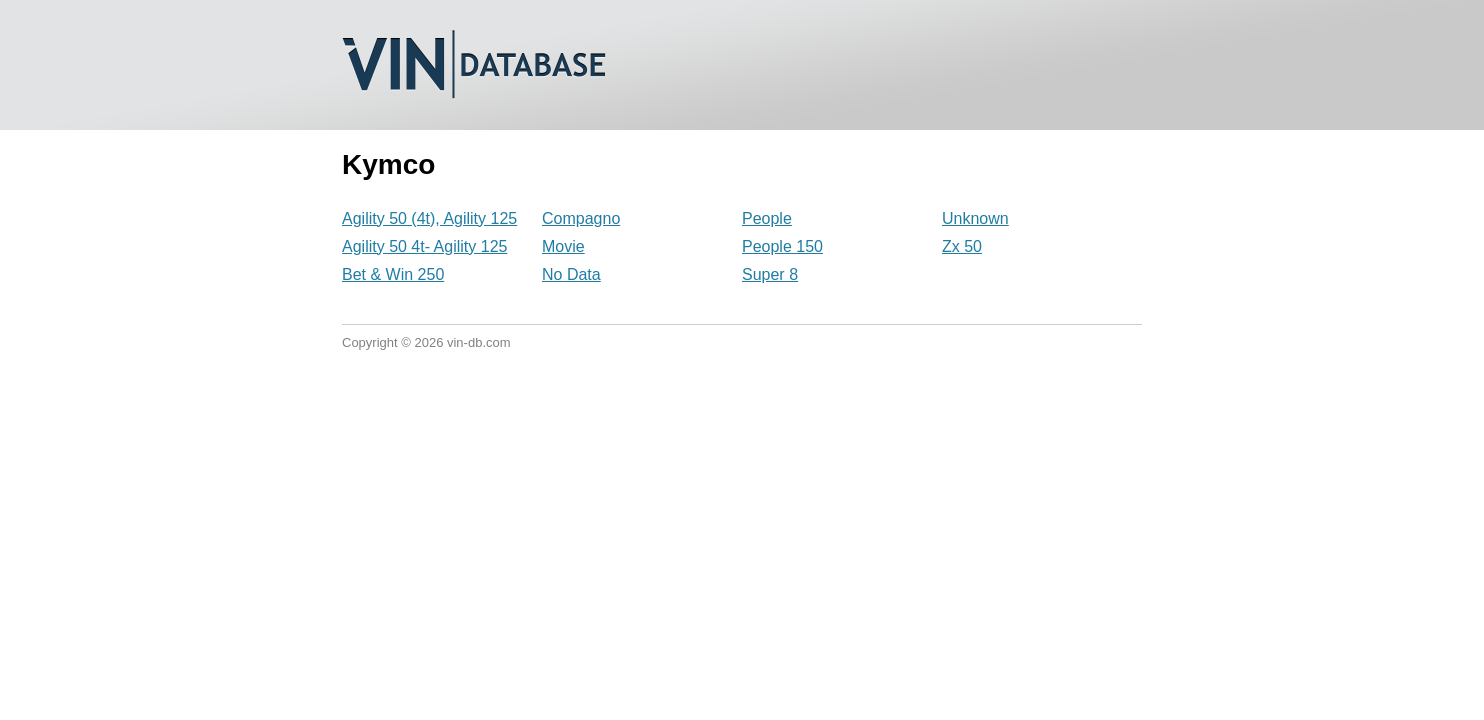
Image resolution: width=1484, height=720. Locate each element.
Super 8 (770, 274)
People (767, 218)
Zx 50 (962, 246)
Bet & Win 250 (393, 274)
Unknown (975, 218)
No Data (571, 274)
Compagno (581, 218)
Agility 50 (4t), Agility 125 (429, 218)
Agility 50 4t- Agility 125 (424, 246)
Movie (563, 246)
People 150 (782, 246)
